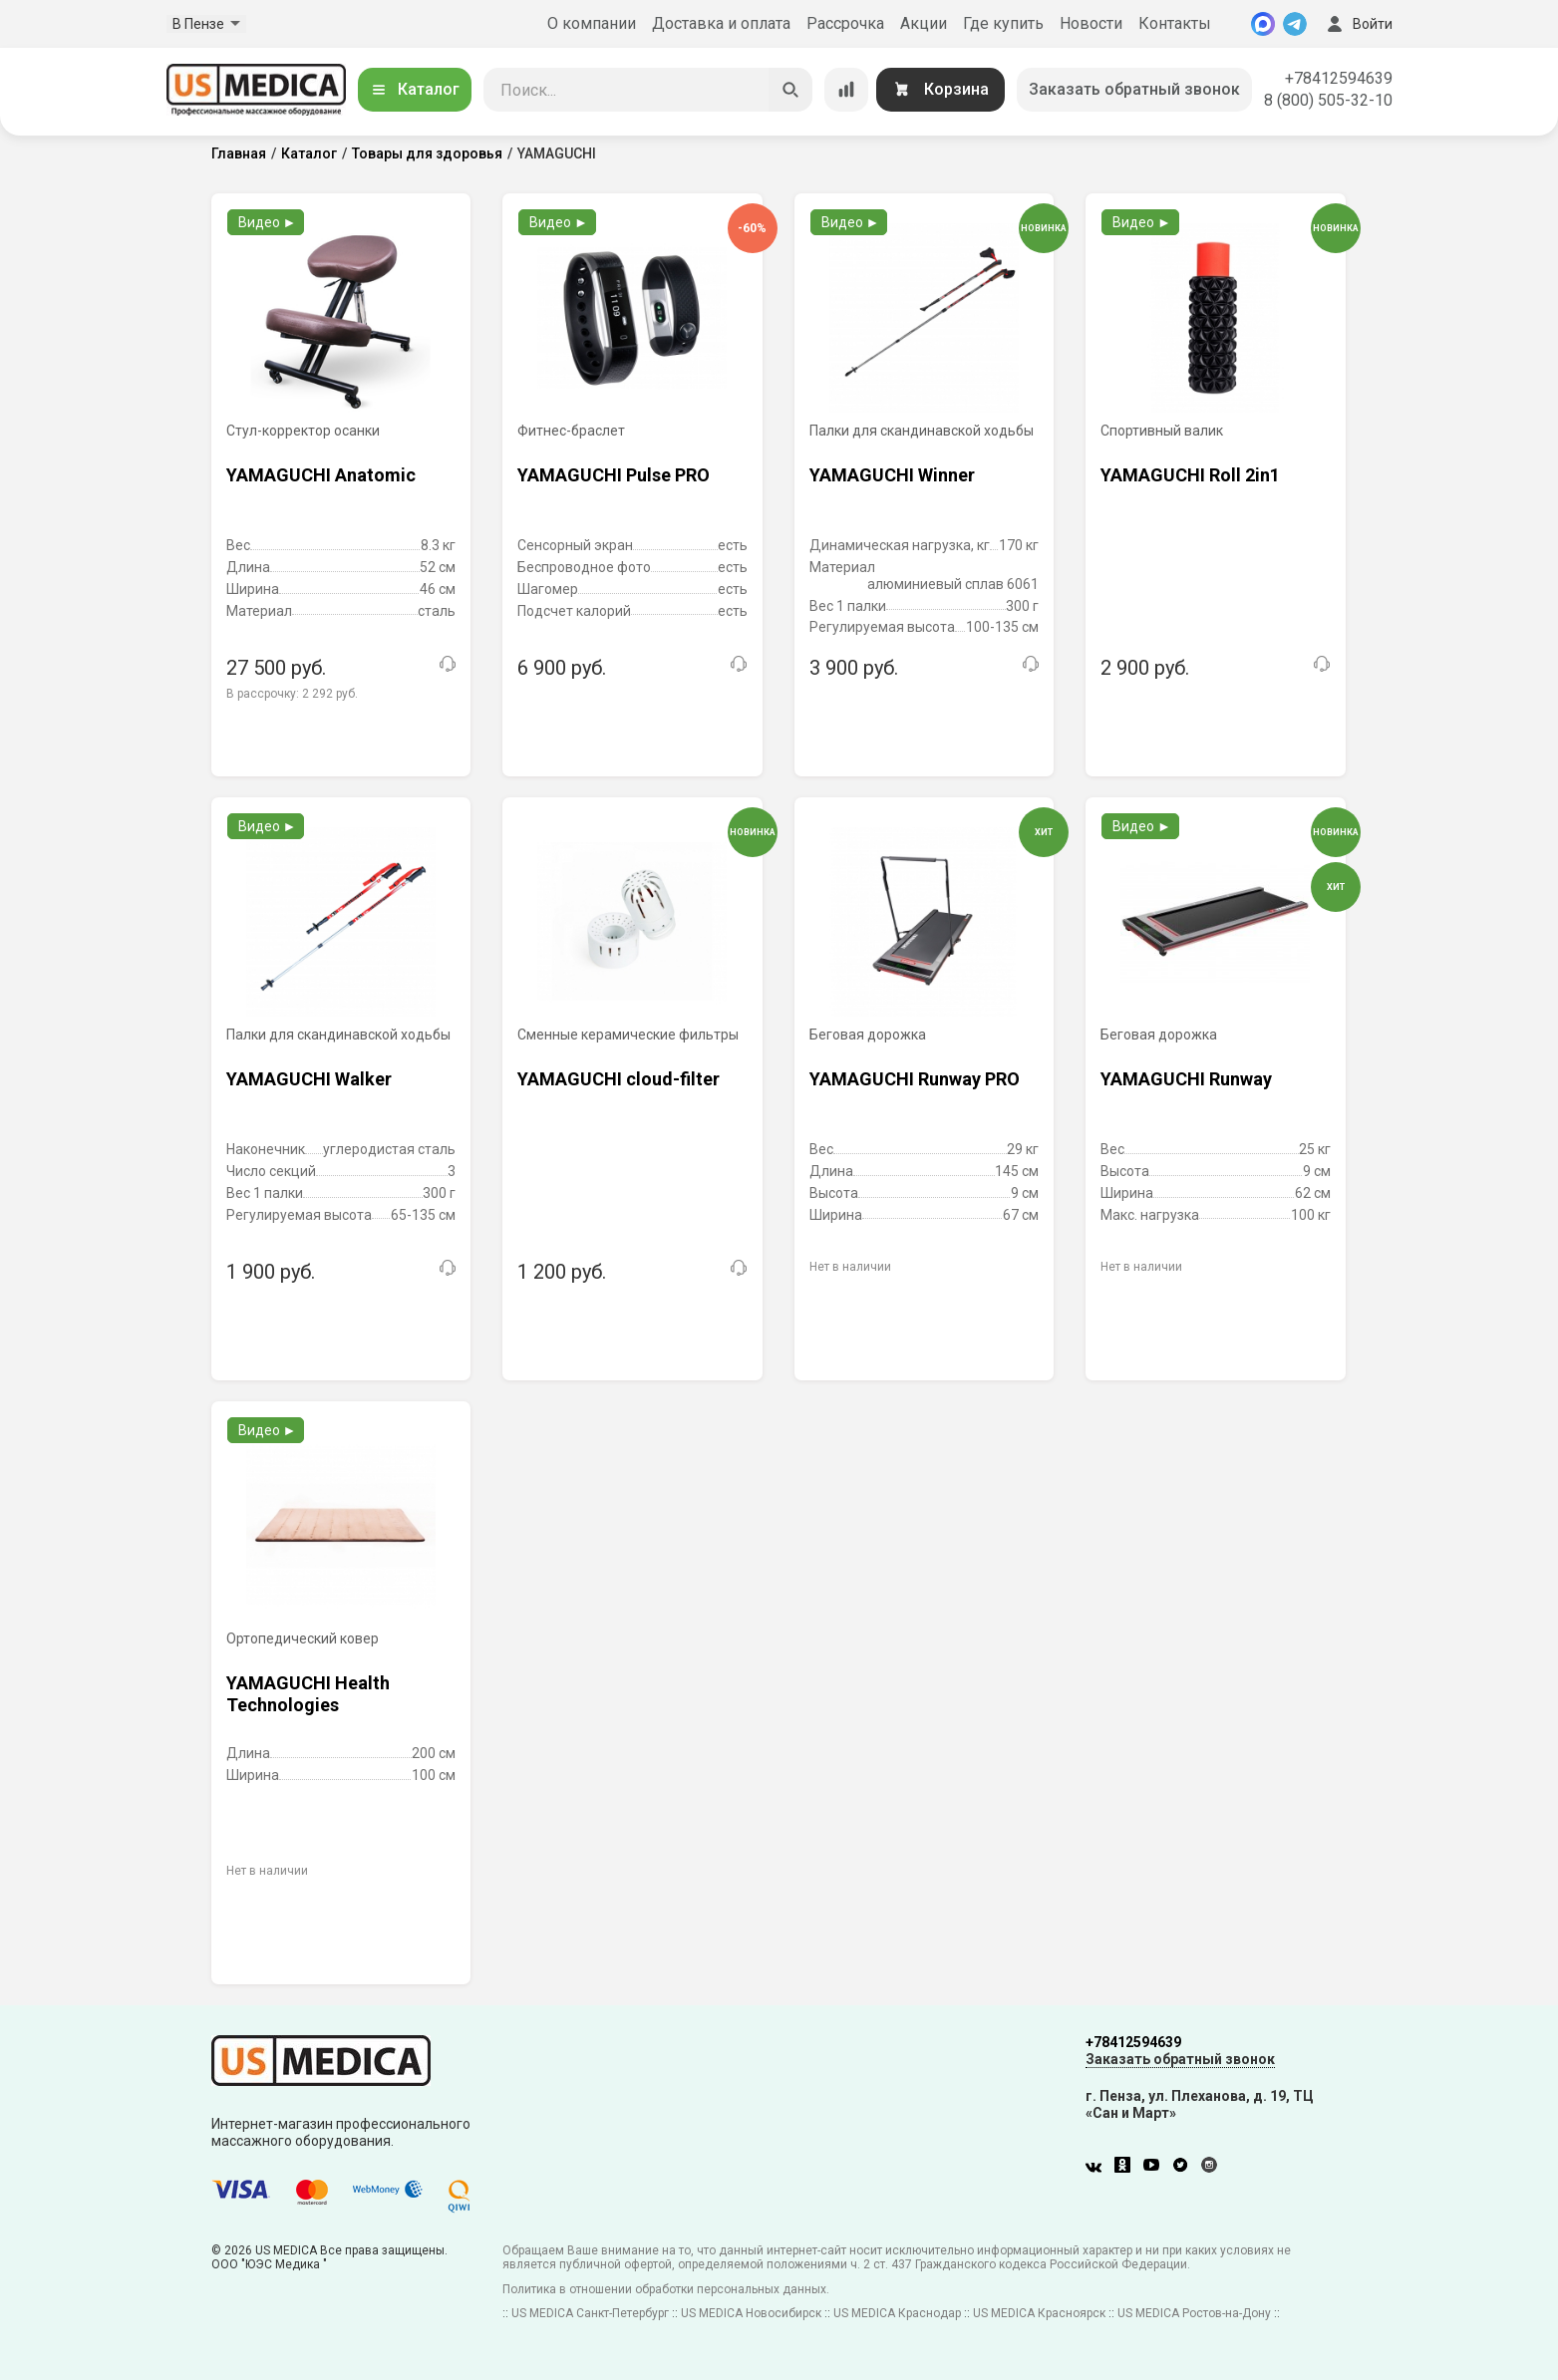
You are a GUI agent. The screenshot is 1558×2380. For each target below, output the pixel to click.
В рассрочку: (292, 694)
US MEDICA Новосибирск (751, 2313)
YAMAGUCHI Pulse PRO (613, 474)
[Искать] (790, 90)
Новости (1091, 23)
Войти (1358, 24)
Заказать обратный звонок (1134, 89)
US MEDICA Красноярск (1039, 2313)
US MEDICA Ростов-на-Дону (1194, 2313)
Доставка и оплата (721, 23)
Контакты (1174, 23)
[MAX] (1263, 24)
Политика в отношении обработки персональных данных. (665, 2289)
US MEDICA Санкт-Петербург (590, 2313)
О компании (591, 23)
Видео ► (267, 222)
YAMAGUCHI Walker (309, 1078)
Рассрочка (845, 23)
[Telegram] (1295, 24)
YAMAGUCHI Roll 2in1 (1190, 474)
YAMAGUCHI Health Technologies (308, 1693)
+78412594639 (1339, 78)
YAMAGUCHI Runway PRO (914, 1078)
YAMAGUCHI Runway (1186, 1078)
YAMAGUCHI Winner (892, 474)
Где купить (1003, 23)
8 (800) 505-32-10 (1328, 100)
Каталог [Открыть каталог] (415, 89)
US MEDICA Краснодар (897, 2313)
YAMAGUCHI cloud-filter (618, 1078)
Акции (923, 23)
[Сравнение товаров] (846, 90)
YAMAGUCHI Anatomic (321, 474)
